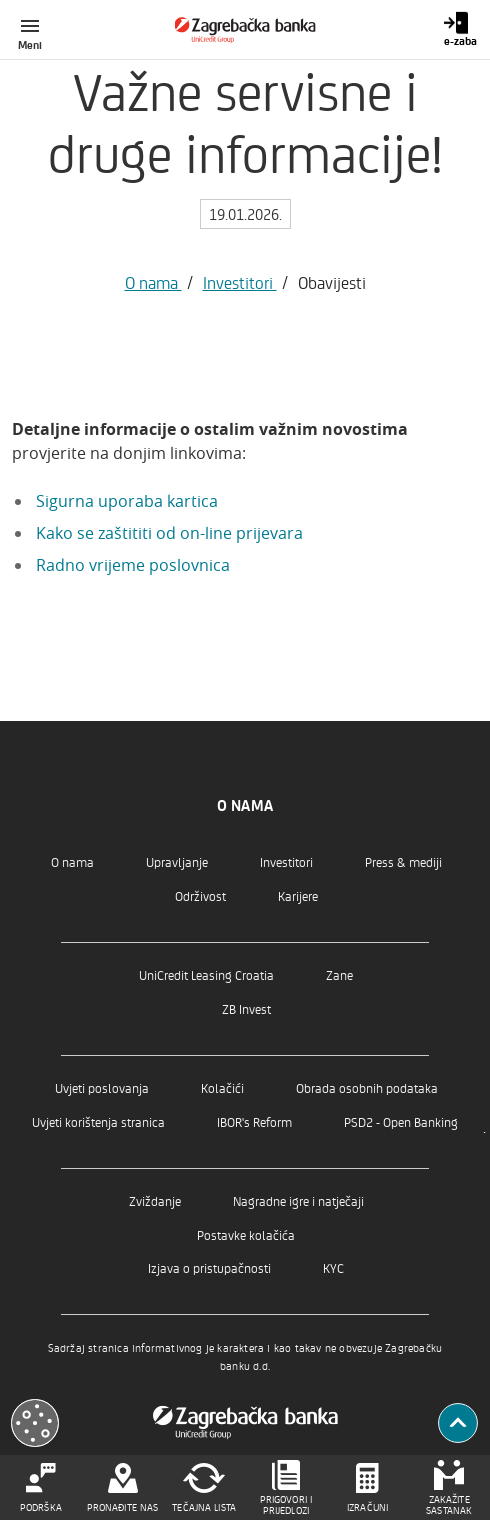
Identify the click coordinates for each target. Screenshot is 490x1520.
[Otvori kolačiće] (35, 1423)
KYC (333, 1267)
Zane (339, 974)
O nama (153, 282)
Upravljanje (177, 861)
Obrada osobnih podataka (367, 1087)
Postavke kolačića (246, 1234)
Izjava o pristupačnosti (209, 1267)
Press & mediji (403, 861)
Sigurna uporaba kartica (127, 501)
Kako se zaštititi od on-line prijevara (169, 533)
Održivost (200, 895)
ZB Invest (246, 1008)
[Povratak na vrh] (458, 1423)
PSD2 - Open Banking (401, 1121)
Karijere (298, 895)
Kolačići (222, 1087)
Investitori (240, 282)
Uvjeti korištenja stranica (98, 1121)
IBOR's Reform (254, 1121)
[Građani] (245, 30)
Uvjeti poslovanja (102, 1087)
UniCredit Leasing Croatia (206, 974)
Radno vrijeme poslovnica (133, 565)
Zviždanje (155, 1200)
